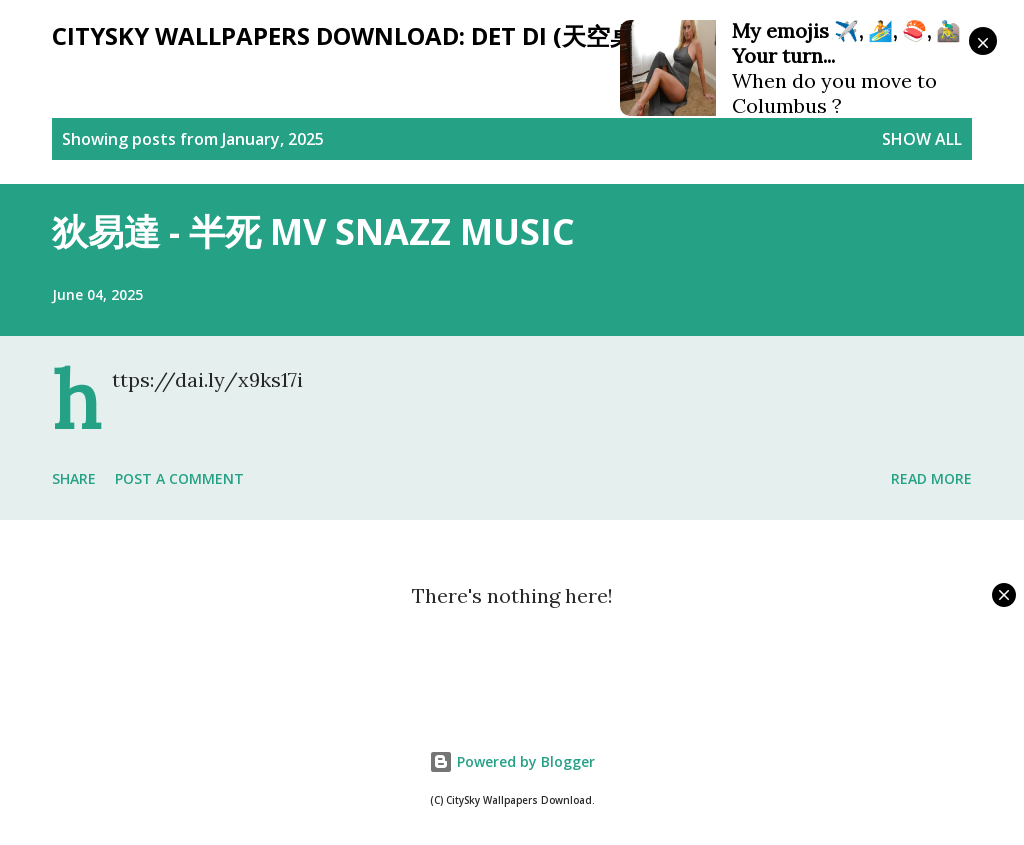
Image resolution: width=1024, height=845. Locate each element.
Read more (931, 478)
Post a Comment (179, 478)
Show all (922, 139)
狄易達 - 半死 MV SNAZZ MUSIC (313, 231)
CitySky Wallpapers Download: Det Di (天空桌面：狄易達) (407, 35)
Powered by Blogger (512, 761)
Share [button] (74, 478)
